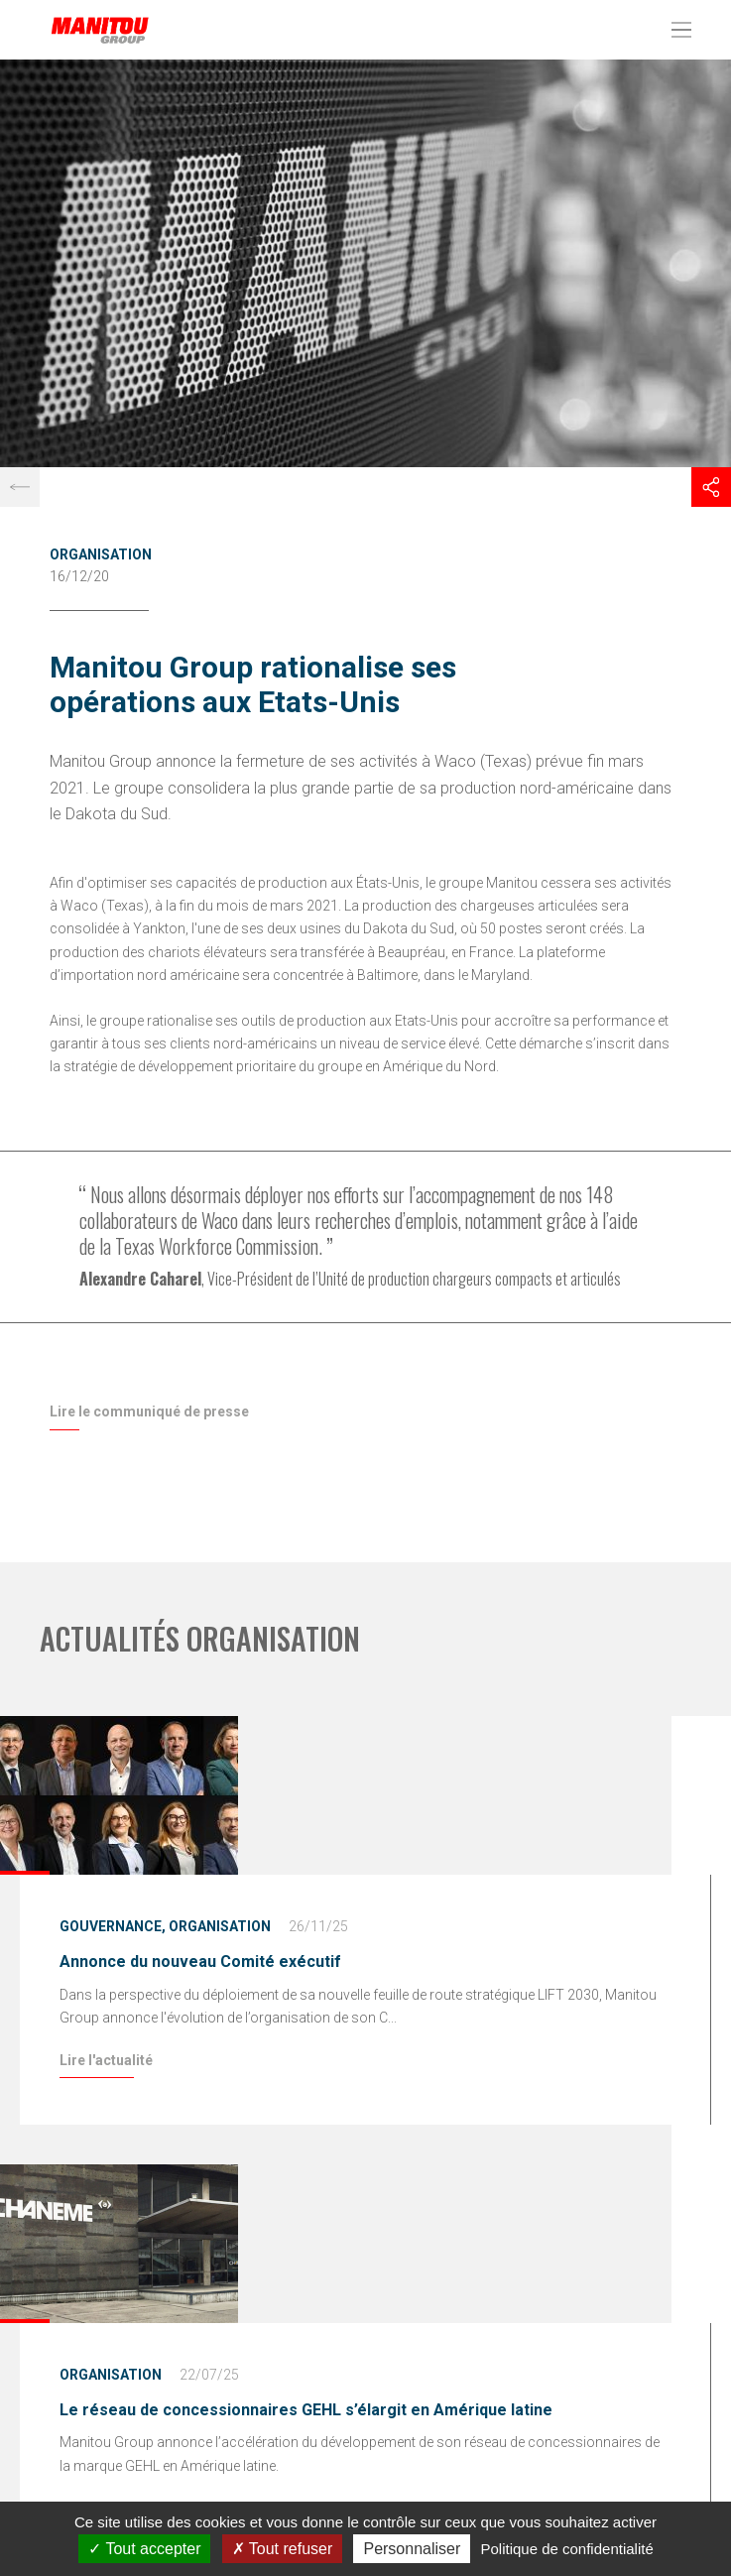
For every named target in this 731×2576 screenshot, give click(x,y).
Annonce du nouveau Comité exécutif (200, 1961)
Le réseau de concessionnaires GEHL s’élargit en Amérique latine (306, 2409)
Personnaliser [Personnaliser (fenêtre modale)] (411, 2548)
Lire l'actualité (106, 2060)
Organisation (101, 554)
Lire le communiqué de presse (149, 1411)
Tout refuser (282, 2548)
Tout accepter (144, 2548)
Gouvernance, (113, 1926)
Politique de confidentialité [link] (566, 2548)
